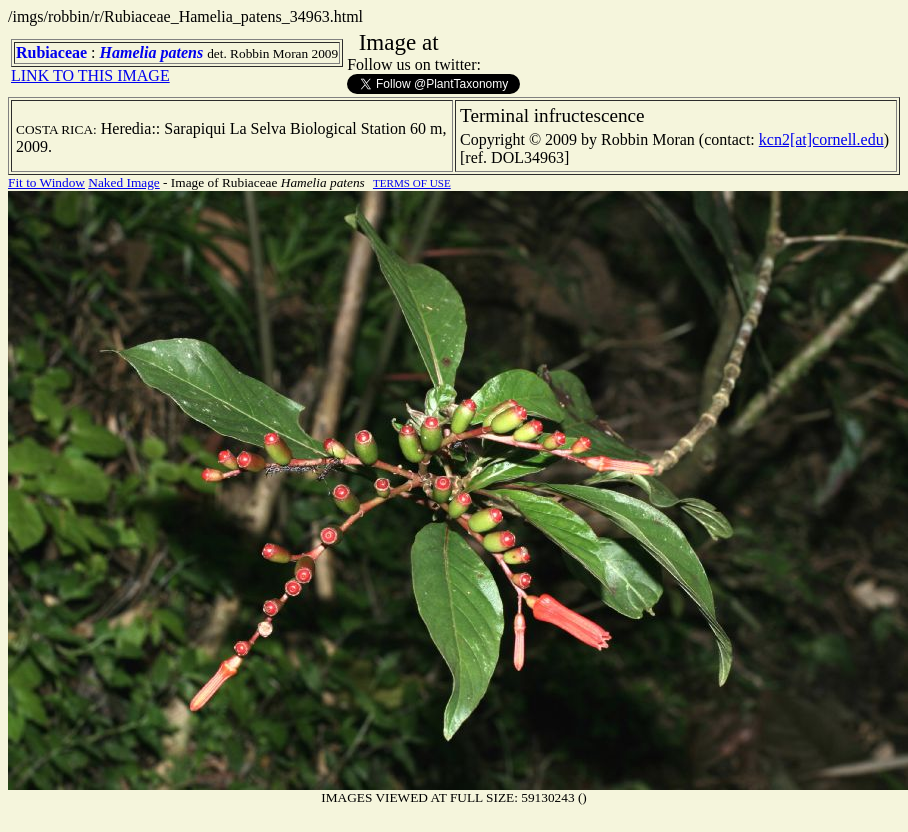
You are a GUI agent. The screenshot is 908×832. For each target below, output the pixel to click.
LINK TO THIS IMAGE (90, 75)
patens (181, 52)
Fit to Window (46, 182)
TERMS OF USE (412, 183)
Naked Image (123, 182)
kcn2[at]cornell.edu (821, 139)
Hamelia (128, 52)
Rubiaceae (51, 52)
